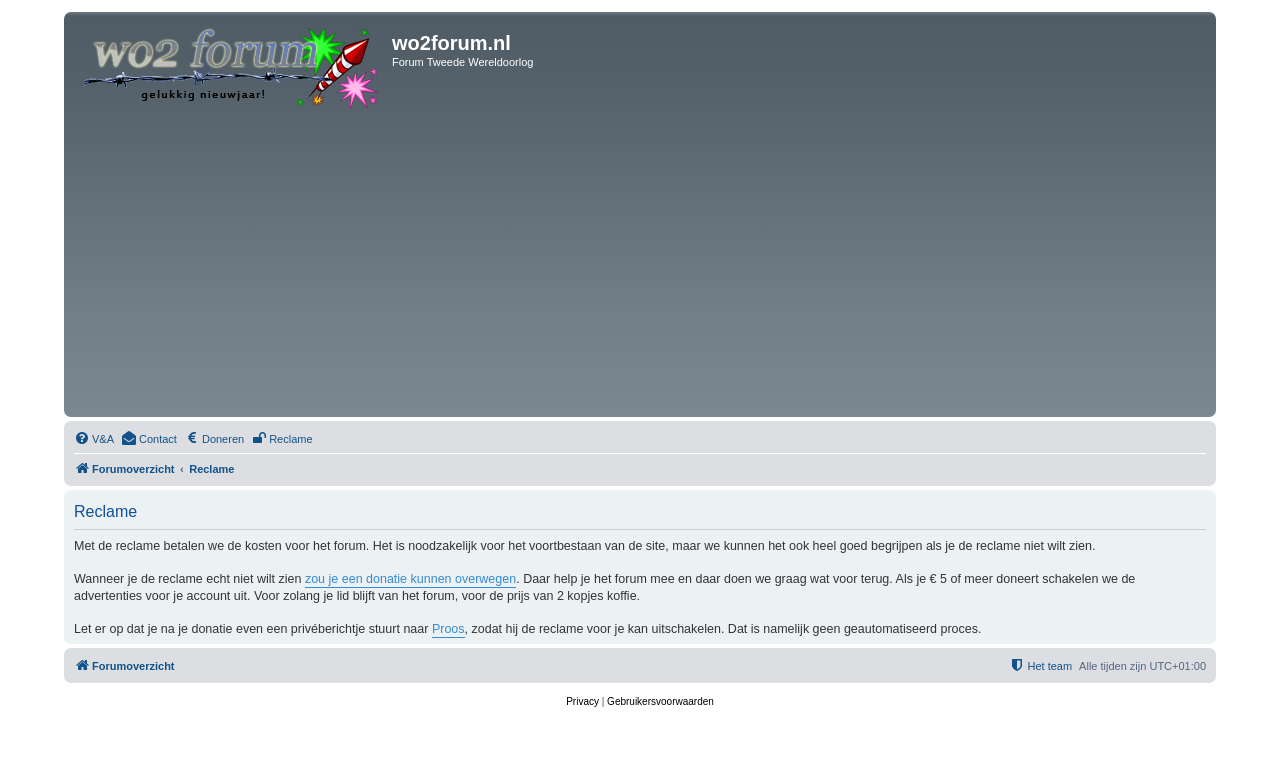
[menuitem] (94, 439)
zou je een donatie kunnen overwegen (410, 579)
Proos (448, 629)
